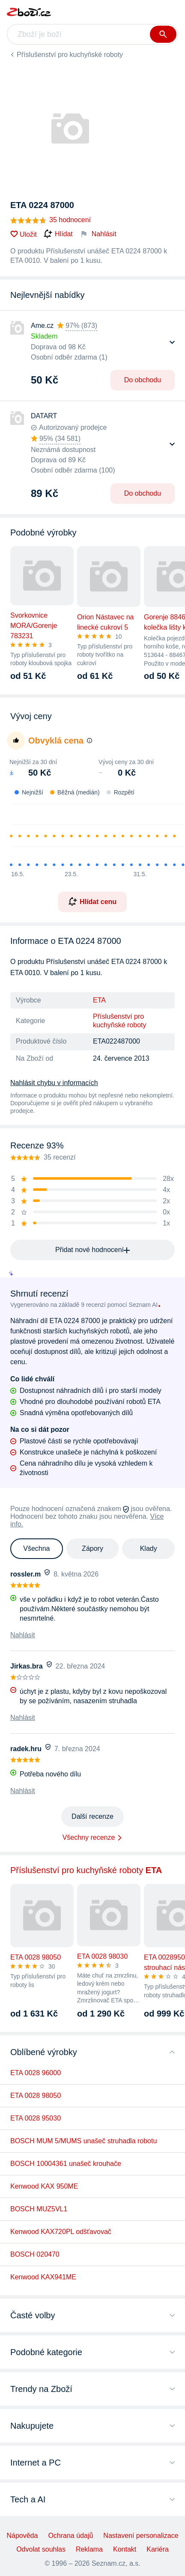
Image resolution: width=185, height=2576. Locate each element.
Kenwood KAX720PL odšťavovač (60, 2231)
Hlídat (58, 234)
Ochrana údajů (70, 2535)
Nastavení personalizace (140, 2535)
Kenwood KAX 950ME (44, 2186)
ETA (99, 1000)
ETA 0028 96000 (35, 2072)
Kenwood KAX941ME (43, 2277)
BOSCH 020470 (35, 2254)
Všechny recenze (89, 1837)
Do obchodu (142, 380)
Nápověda (22, 2535)
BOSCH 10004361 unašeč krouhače (65, 2163)
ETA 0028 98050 (35, 2095)
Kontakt (124, 2549)
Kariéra (157, 2549)
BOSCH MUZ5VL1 (38, 2209)
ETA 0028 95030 (35, 2118)
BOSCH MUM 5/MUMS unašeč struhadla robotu (83, 2141)
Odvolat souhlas (41, 2549)
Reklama (89, 2549)
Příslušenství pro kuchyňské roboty (70, 54)
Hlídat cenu (92, 901)
